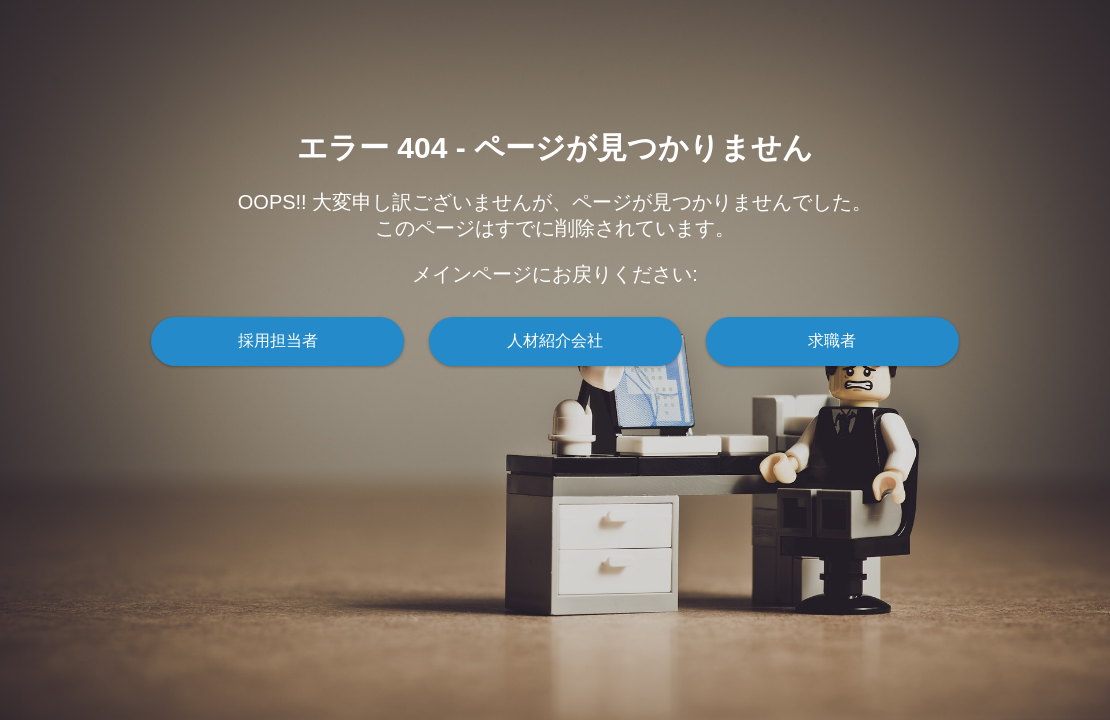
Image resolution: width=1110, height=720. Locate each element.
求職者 (832, 340)
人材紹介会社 (555, 340)
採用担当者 (278, 340)
